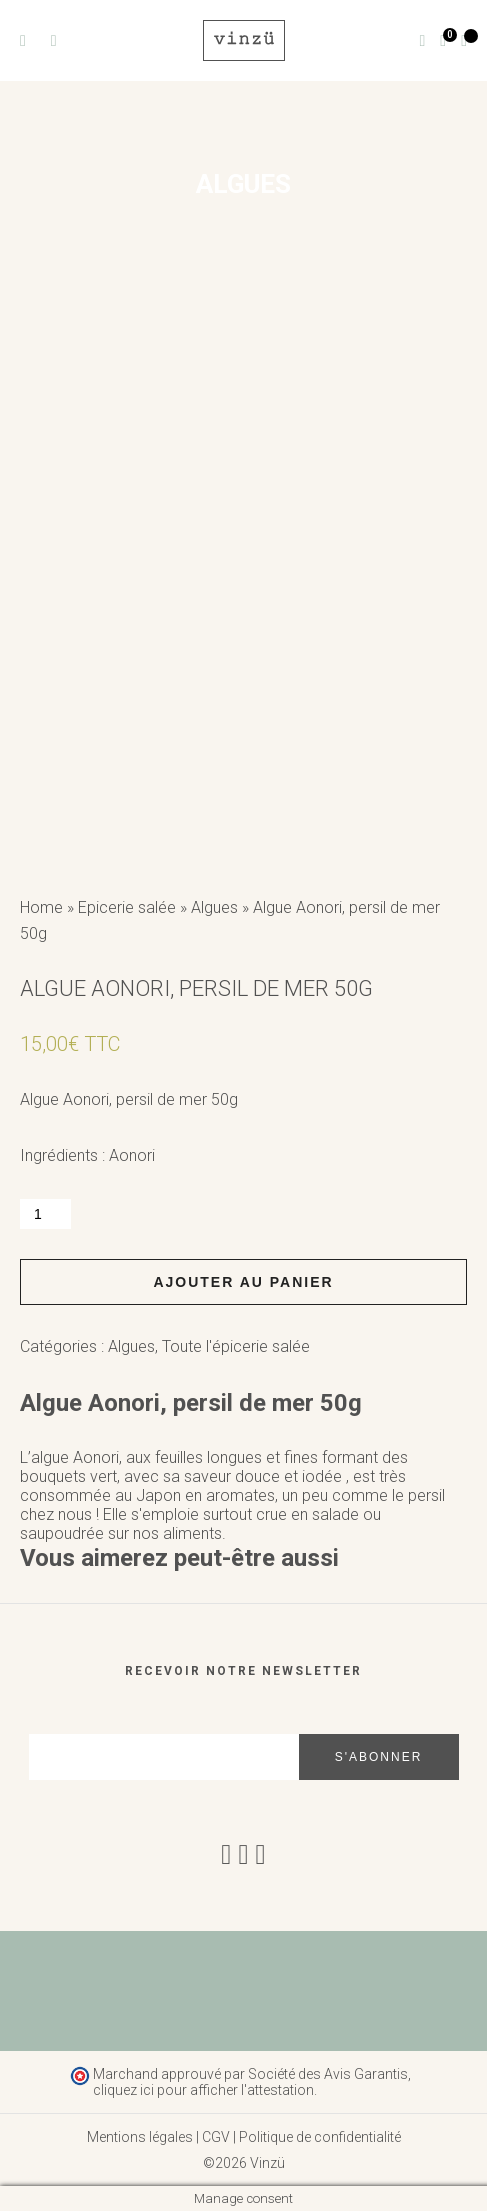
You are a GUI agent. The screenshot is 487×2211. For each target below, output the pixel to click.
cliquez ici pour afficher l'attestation (203, 2090)
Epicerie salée (127, 907)
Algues (214, 907)
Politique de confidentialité (320, 2137)
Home (41, 907)
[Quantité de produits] (45, 1214)
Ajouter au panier (243, 1282)
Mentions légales (140, 2137)
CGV (216, 2137)
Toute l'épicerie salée (236, 1346)
